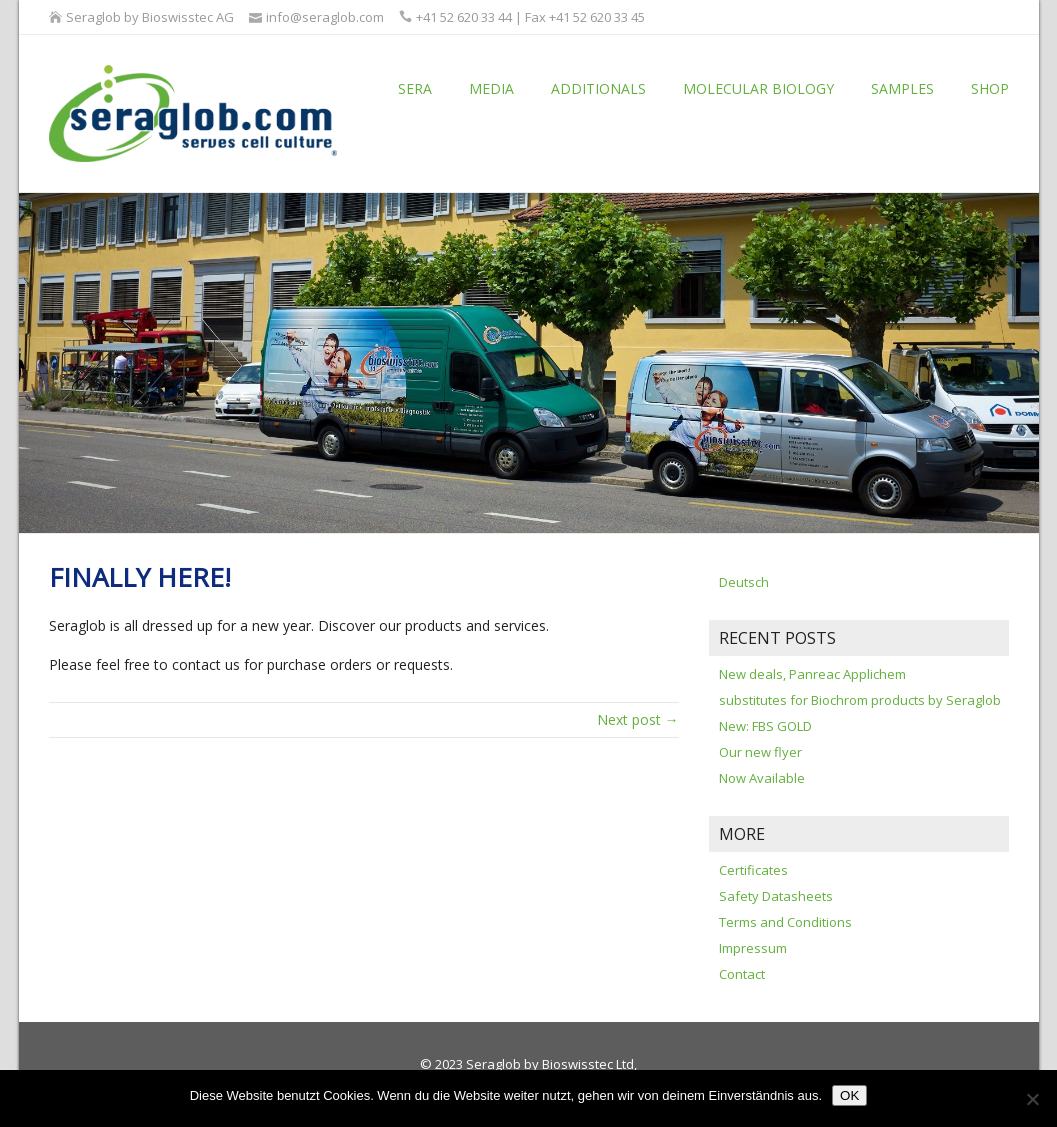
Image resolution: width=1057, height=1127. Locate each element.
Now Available (762, 778)
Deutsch (744, 582)
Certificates (753, 870)
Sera (415, 88)
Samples (902, 88)
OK (849, 1095)
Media (491, 88)
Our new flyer (760, 752)
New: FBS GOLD (765, 726)
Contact (742, 974)
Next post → (638, 719)
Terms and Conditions (785, 922)
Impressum (753, 948)
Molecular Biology (758, 88)
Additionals (598, 88)
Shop (990, 88)
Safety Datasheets (776, 896)
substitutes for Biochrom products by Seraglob (860, 700)
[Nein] (1032, 1099)
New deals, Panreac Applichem (812, 674)
